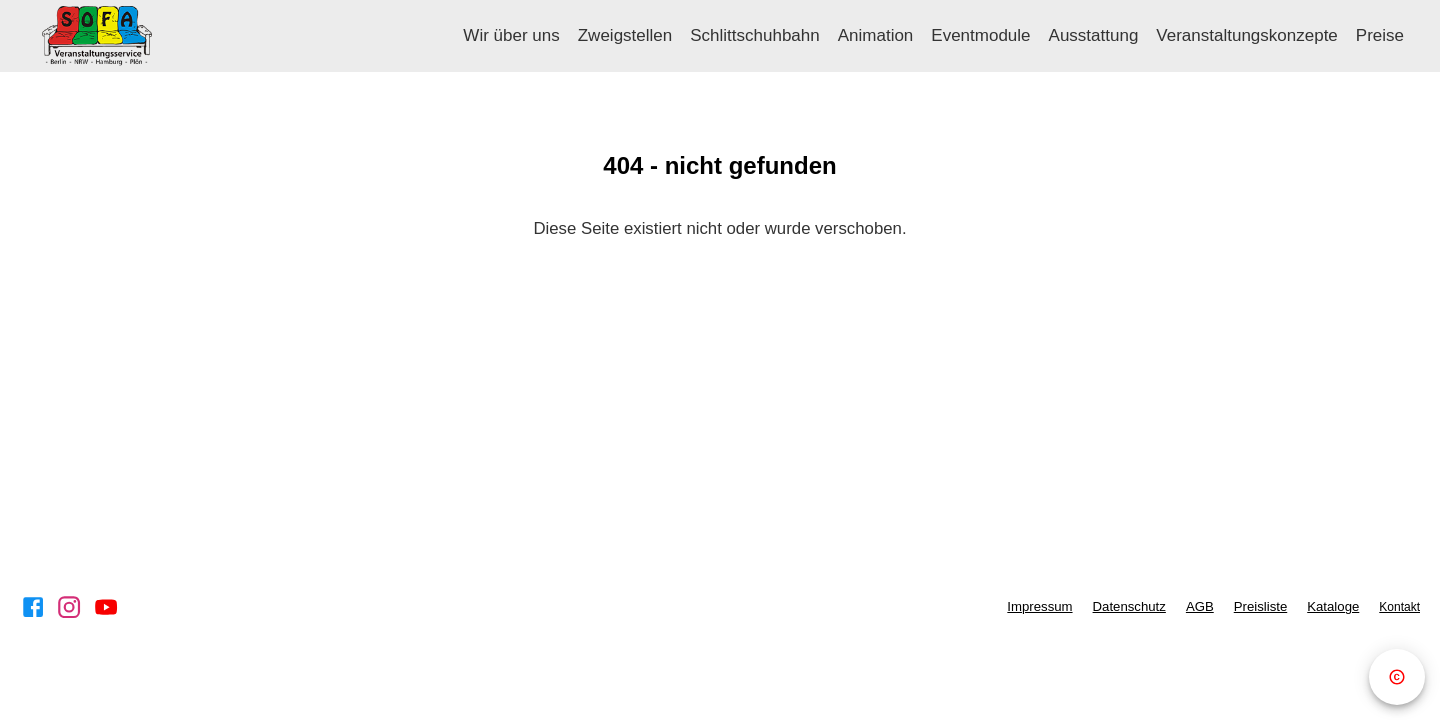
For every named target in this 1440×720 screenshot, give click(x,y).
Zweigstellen (625, 35)
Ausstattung (1094, 35)
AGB (1200, 606)
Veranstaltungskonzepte (1246, 35)
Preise (1380, 35)
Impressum (1039, 606)
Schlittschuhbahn (754, 35)
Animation (876, 35)
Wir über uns (511, 35)
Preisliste (1261, 606)
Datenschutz (1129, 606)
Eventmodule (980, 35)
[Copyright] (1397, 677)
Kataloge (1333, 606)
